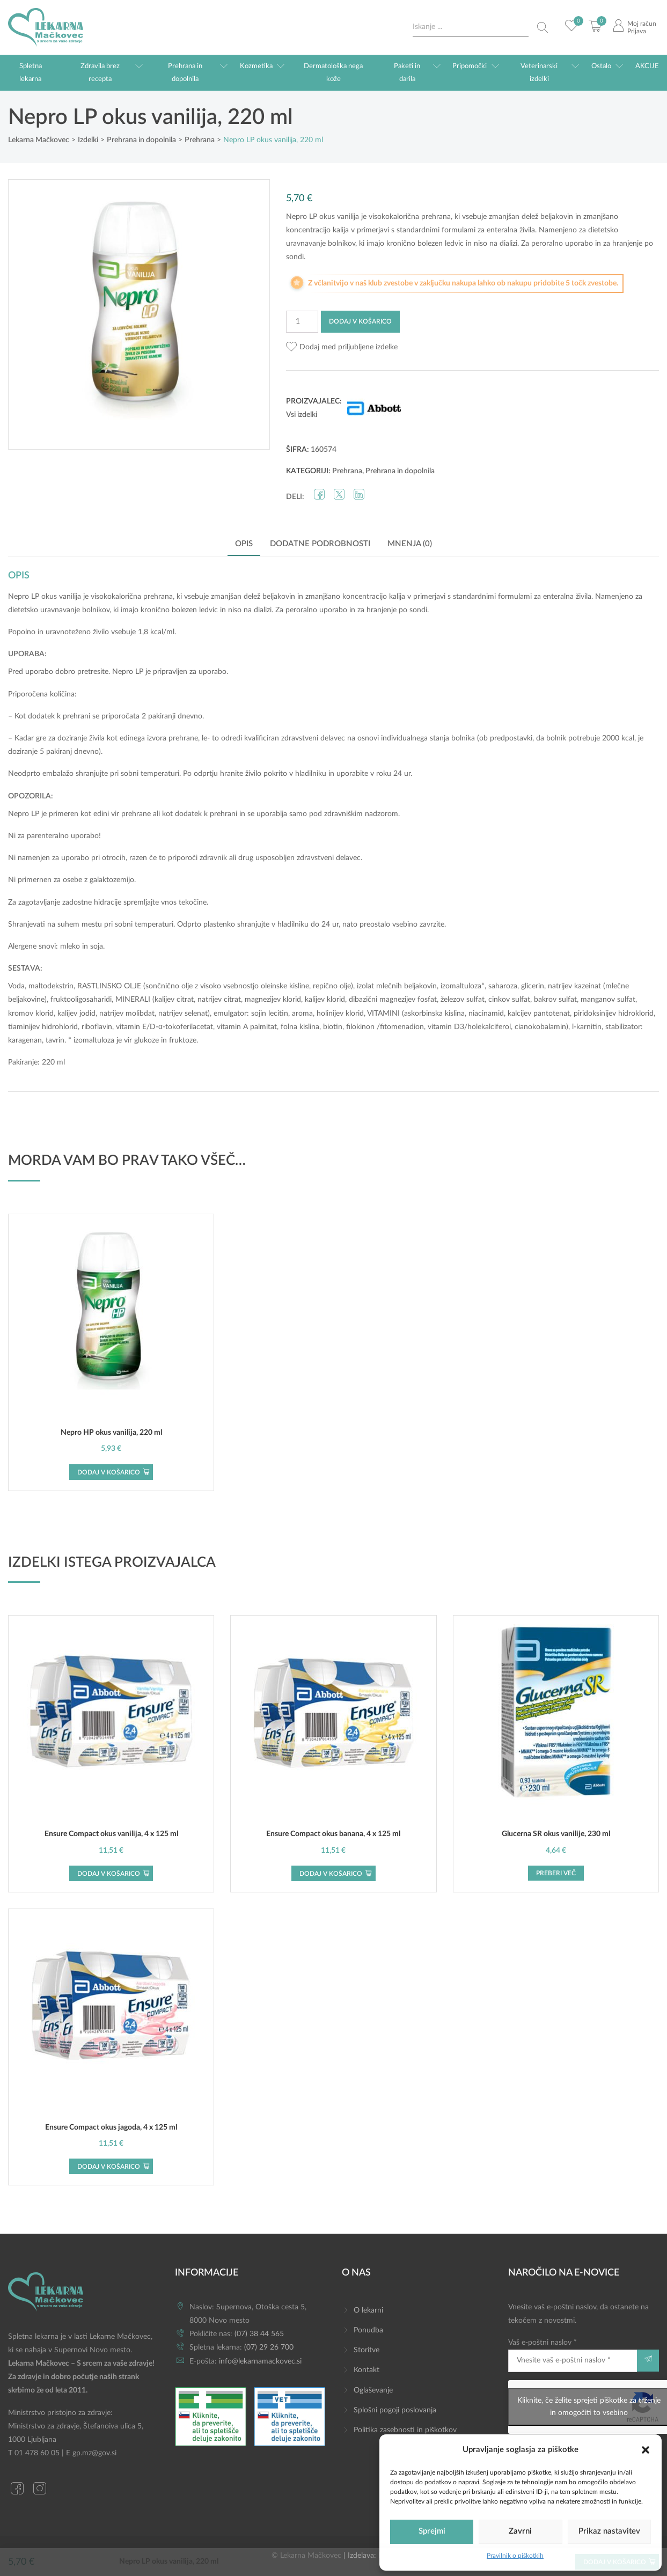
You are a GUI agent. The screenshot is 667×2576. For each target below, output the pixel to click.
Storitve (366, 2350)
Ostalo (601, 66)
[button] (645, 2449)
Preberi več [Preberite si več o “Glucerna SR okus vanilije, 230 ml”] (556, 1873)
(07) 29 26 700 (269, 2347)
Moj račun (641, 23)
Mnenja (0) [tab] (409, 544)
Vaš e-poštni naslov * (572, 2355)
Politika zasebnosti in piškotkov (405, 2430)
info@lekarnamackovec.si (260, 2361)
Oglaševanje (373, 2390)
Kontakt (366, 2370)
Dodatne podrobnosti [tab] (320, 544)
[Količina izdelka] (302, 322)
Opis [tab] (244, 544)
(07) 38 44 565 (259, 2334)
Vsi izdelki (301, 415)
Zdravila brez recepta (100, 72)
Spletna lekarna (30, 72)
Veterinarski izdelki (539, 72)
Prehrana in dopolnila (185, 72)
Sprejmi (432, 2531)
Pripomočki (469, 66)
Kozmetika (256, 66)
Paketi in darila (407, 72)
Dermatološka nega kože (333, 72)
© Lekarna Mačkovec (306, 2555)
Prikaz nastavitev (609, 2531)
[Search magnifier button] (542, 27)
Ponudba (368, 2330)
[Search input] (471, 27)
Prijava (636, 31)
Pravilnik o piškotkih (515, 2555)
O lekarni (368, 2310)
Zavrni (520, 2531)
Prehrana (347, 471)
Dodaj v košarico (360, 321)
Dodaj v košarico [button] (108, 1472)
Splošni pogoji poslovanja (395, 2410)
